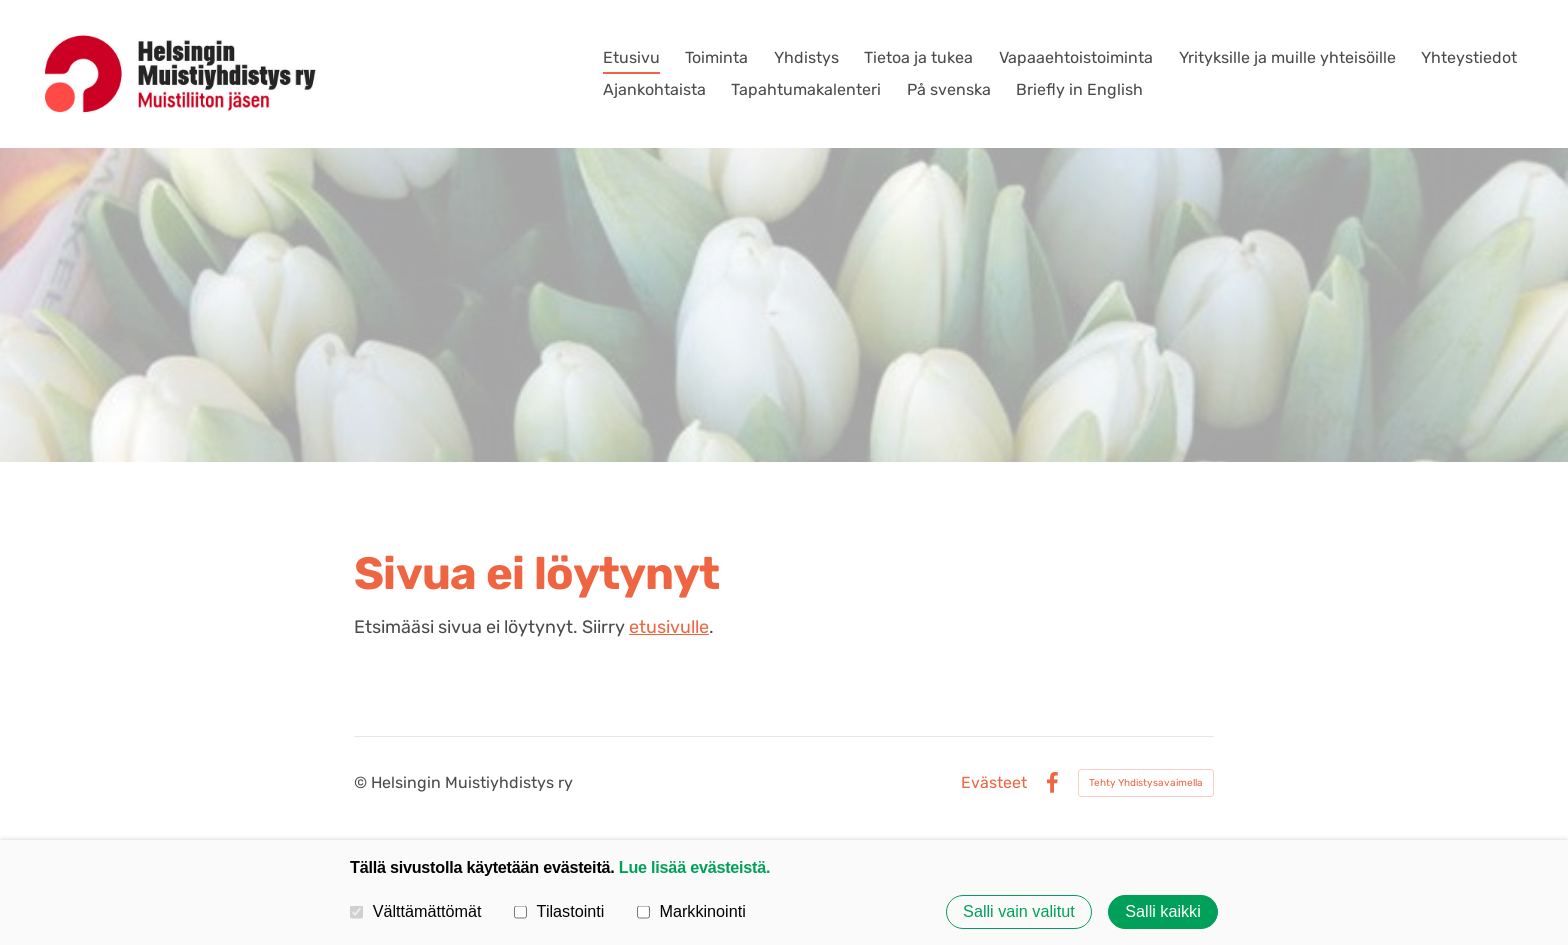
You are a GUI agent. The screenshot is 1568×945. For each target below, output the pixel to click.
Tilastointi (559, 911)
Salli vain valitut (1019, 912)
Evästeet (994, 783)
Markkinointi (691, 911)
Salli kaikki (1163, 912)
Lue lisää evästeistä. (694, 867)
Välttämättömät (416, 911)
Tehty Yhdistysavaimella (1146, 783)
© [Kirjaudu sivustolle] (362, 782)
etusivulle (669, 627)
